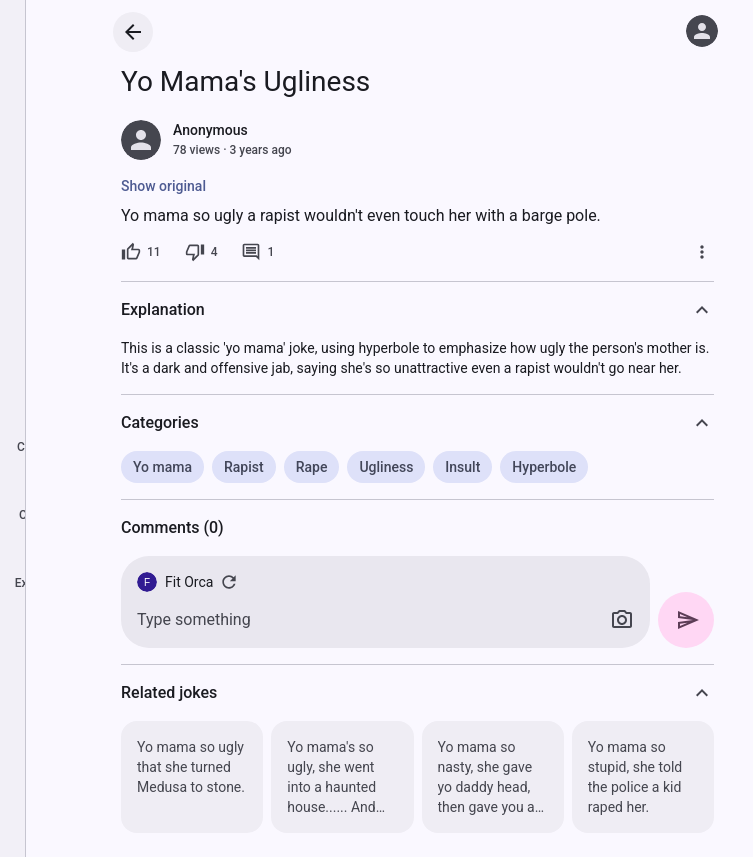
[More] (702, 252)
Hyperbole (544, 467)
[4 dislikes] (201, 252)
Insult (462, 467)
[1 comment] (257, 252)
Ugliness (386, 467)
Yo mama (162, 467)
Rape (312, 467)
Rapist (244, 467)
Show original (163, 186)
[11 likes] (141, 252)
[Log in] (702, 31)
